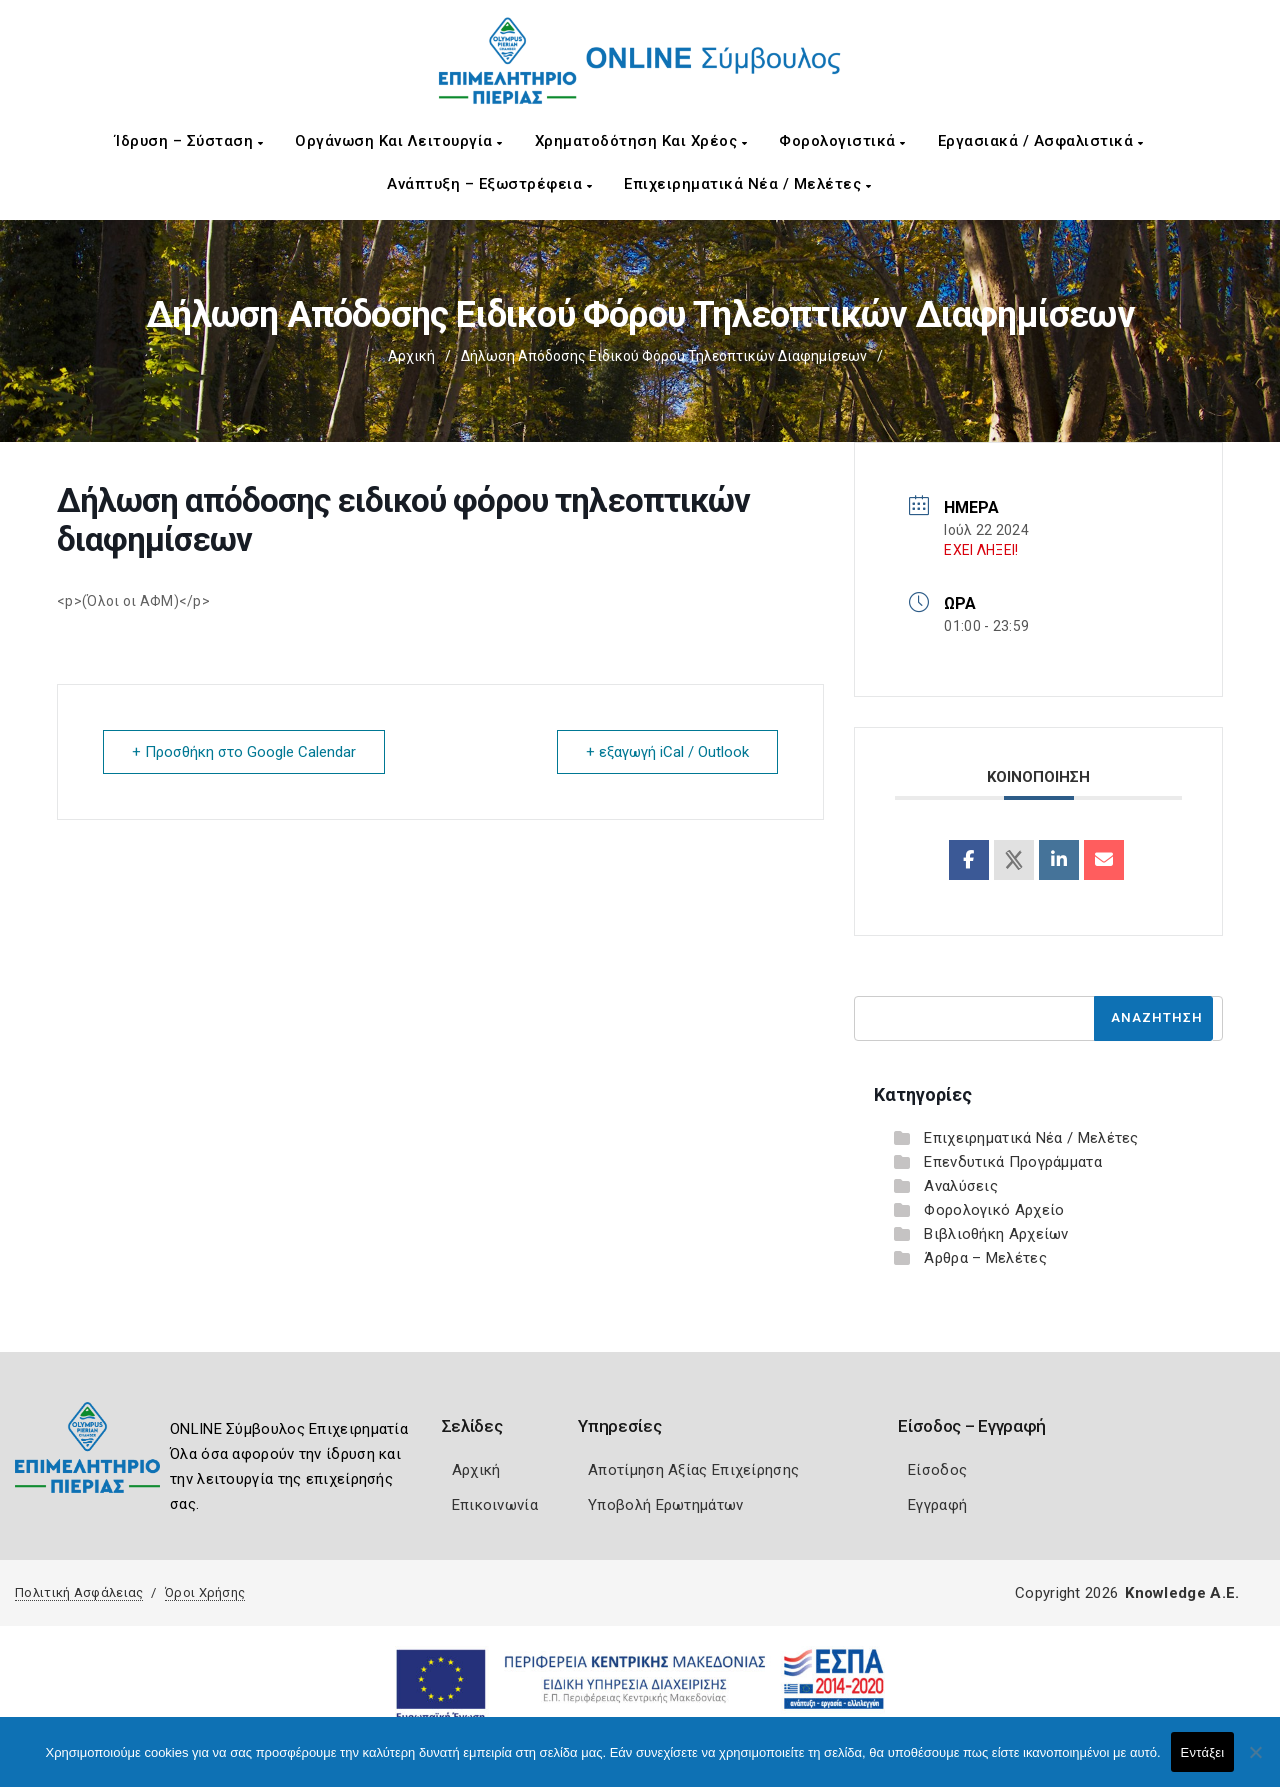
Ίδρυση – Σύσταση (189, 141)
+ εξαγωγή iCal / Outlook (667, 752)
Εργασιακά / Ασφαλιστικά (1041, 141)
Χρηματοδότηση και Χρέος (641, 141)
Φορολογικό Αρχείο (994, 1210)
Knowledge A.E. (1182, 1593)
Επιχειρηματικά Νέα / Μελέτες (747, 184)
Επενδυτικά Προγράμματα (1013, 1162)
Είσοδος (937, 1470)
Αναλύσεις (961, 1186)
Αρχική (411, 356)
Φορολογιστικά (842, 141)
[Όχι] (1255, 1762)
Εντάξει (1203, 1752)
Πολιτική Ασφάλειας (79, 1592)
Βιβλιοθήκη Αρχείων (996, 1234)
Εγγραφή (937, 1505)
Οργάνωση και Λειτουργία (399, 141)
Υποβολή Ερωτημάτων (665, 1505)
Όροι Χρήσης (205, 1592)
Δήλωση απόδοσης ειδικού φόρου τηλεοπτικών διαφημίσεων (664, 356)
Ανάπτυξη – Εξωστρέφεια (489, 184)
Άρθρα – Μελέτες (985, 1258)
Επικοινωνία (495, 1505)
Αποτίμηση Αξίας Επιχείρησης (693, 1470)
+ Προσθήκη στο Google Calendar (244, 752)
